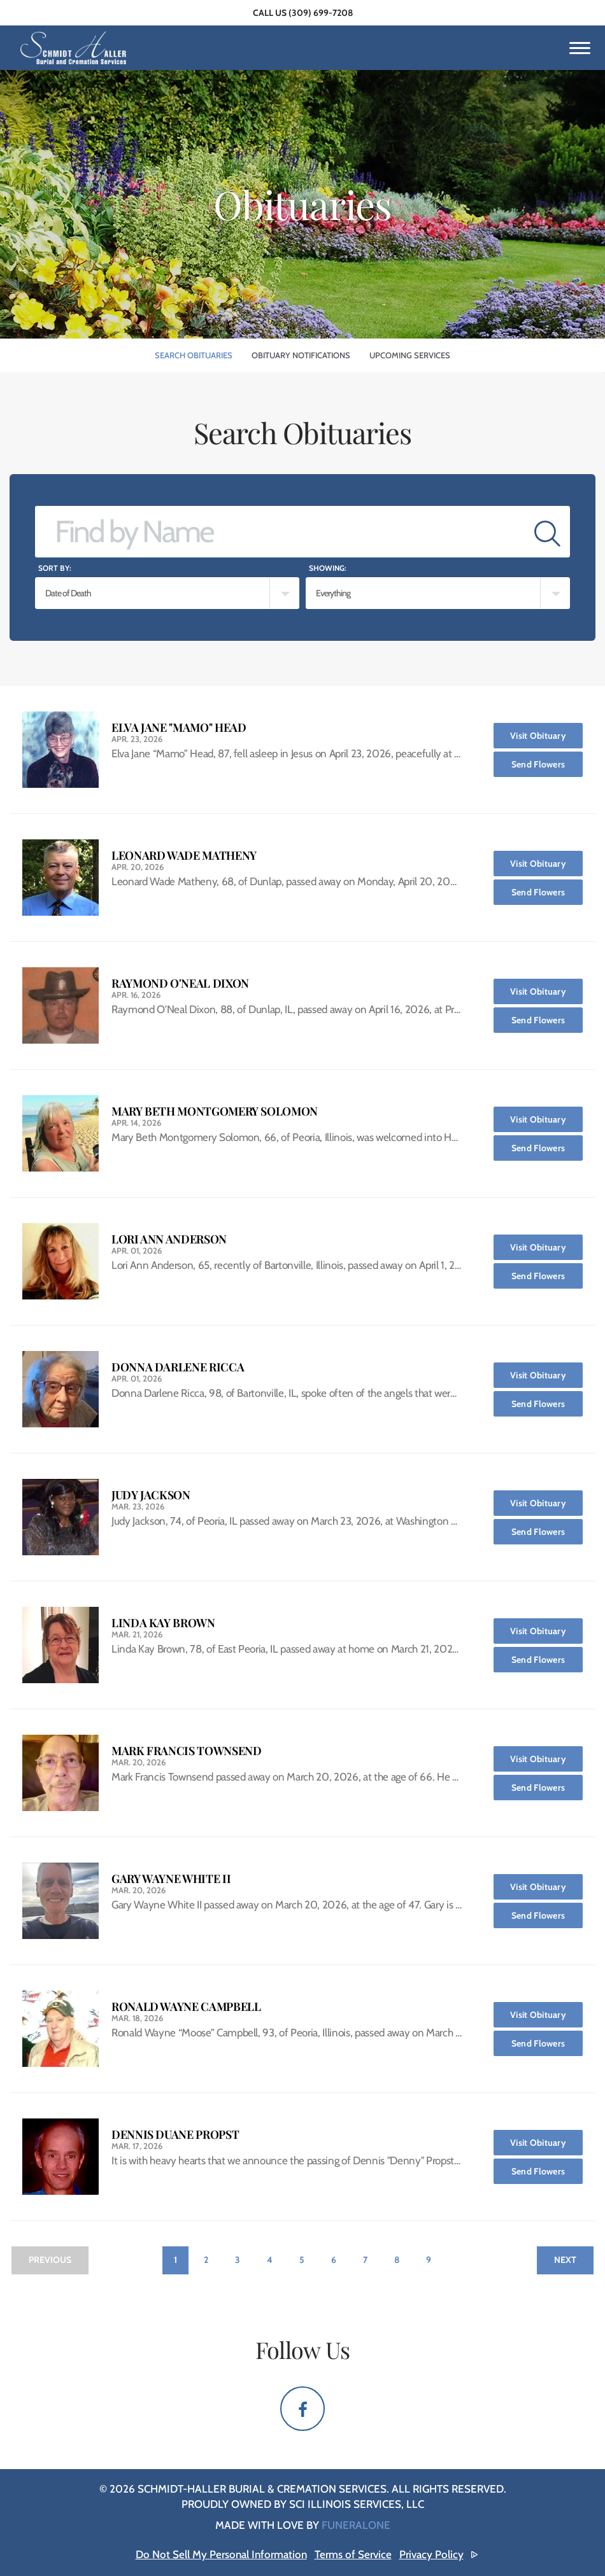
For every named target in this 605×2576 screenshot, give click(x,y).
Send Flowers (547, 761)
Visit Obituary (546, 732)
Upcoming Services (409, 355)
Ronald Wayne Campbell (185, 2006)
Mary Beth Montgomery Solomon (214, 1111)
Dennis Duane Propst (175, 2134)
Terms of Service (353, 2554)
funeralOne (356, 2525)
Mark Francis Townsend (186, 1751)
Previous (50, 2259)
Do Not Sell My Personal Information (221, 2554)
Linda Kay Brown (163, 1623)
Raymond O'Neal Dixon (180, 983)
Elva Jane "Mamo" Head (178, 727)
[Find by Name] (280, 531)
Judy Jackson (150, 1495)
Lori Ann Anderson (169, 1239)
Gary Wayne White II (171, 1879)
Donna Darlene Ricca (177, 1367)
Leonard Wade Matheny (184, 855)
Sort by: (54, 568)
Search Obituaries (193, 355)
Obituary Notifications (301, 355)
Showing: (327, 568)
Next (565, 2259)
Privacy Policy (431, 2554)
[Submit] (547, 531)
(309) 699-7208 (320, 12)
